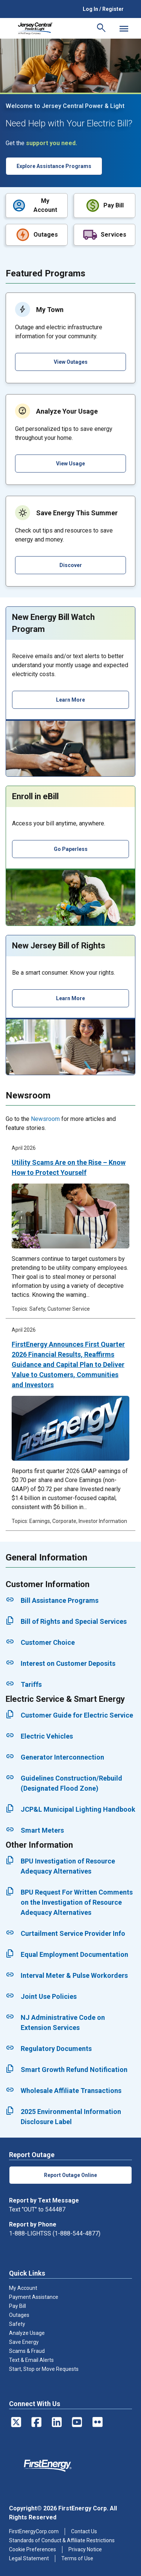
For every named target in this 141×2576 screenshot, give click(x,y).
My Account (23, 2288)
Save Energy (24, 2342)
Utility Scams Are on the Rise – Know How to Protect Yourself (69, 1167)
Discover (70, 565)
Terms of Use (77, 2558)
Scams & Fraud (27, 2351)
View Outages (71, 362)
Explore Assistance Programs (54, 166)
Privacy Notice (85, 2549)
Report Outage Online (70, 2175)
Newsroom (45, 1118)
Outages (19, 2315)
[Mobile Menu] (123, 28)
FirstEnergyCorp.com (34, 2531)
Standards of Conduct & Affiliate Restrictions (62, 2540)
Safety (17, 2324)
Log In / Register (103, 9)
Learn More (70, 700)
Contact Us (84, 2531)
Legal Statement (29, 2558)
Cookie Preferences (32, 2549)
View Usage (70, 464)
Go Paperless (71, 849)
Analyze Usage (27, 2333)
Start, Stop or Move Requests (44, 2369)
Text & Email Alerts (31, 2360)
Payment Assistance (33, 2297)
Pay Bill (17, 2306)
